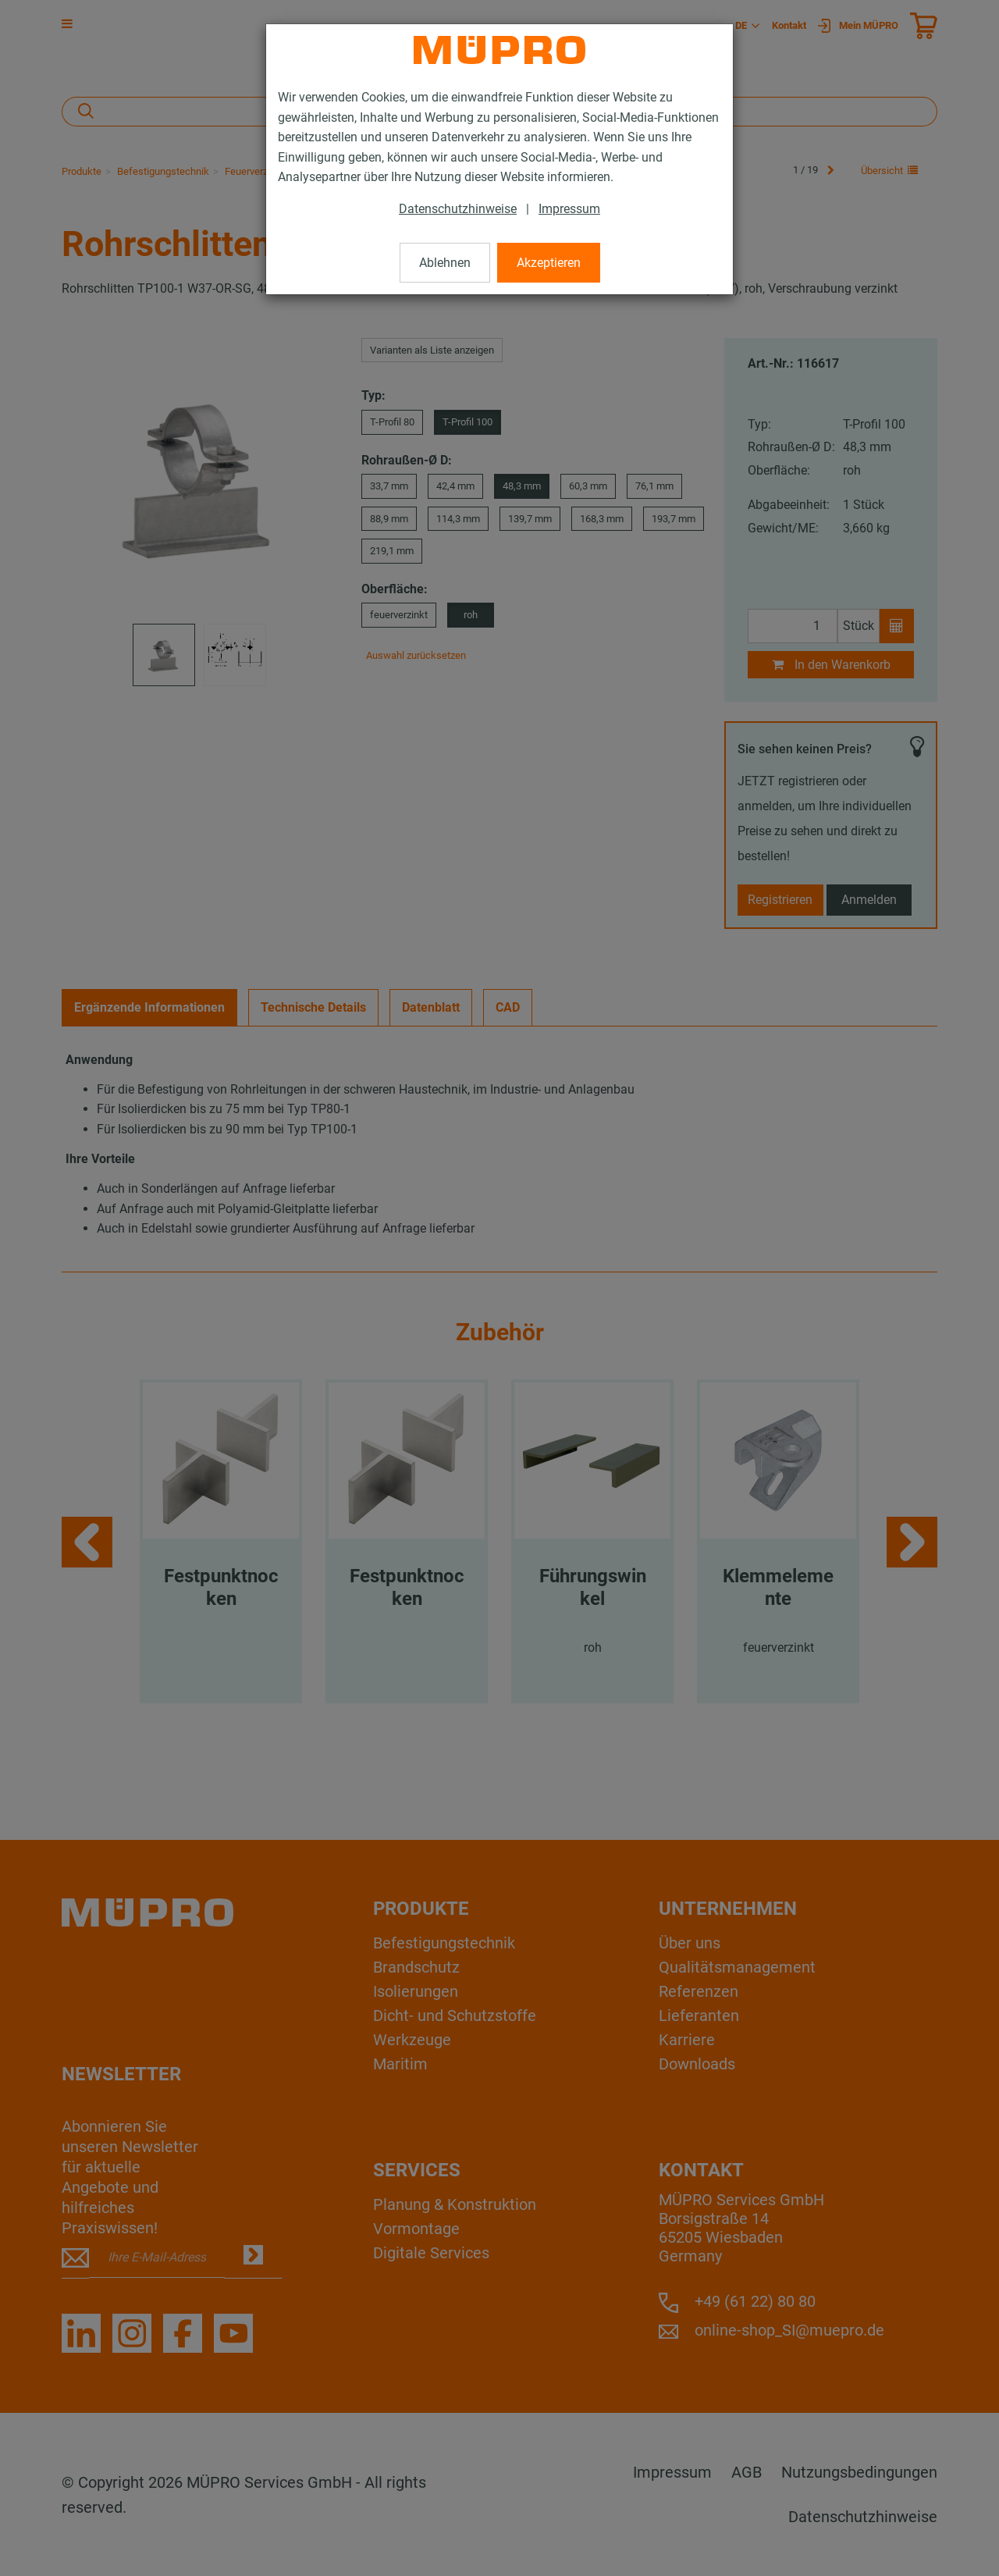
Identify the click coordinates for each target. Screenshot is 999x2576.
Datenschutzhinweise (458, 208)
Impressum (569, 208)
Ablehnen (445, 262)
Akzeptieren (549, 262)
